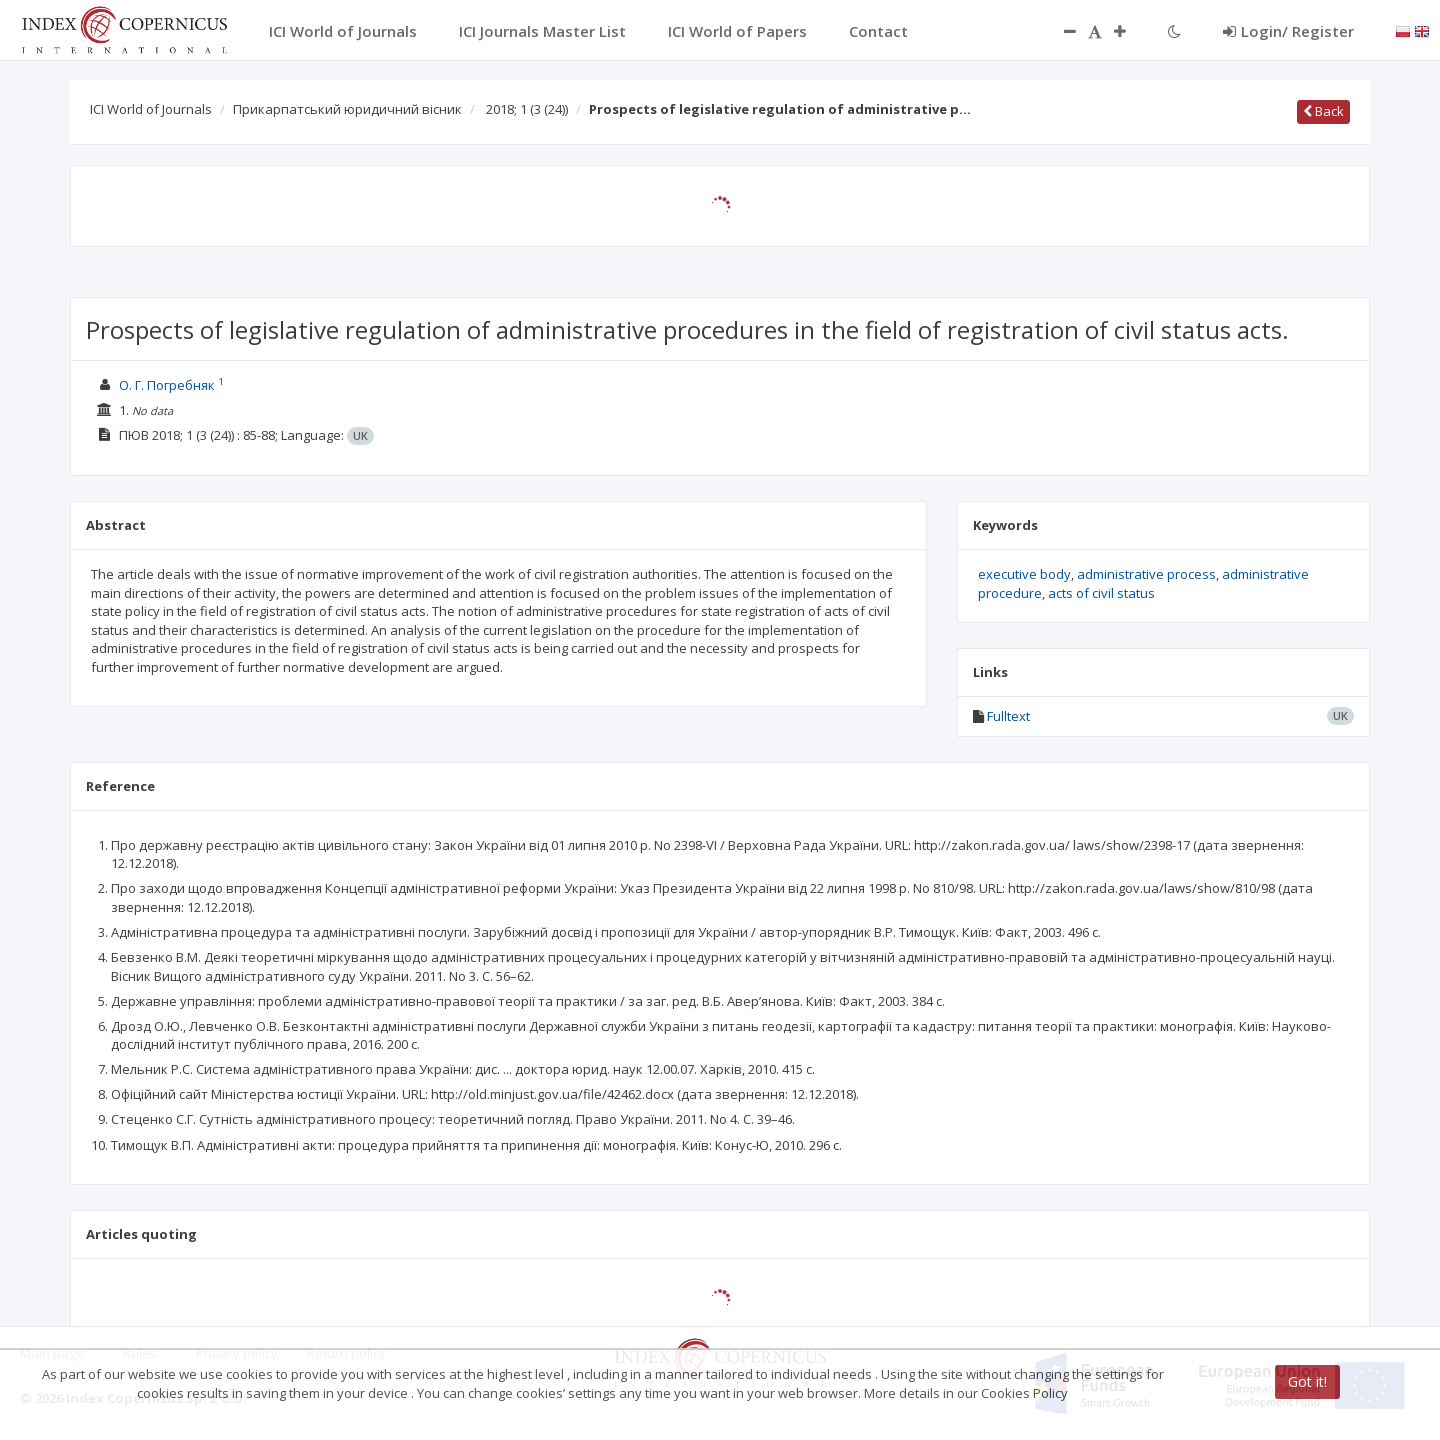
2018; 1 (527, 109)
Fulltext (1008, 716)
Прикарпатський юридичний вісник (347, 109)
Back (1323, 111)
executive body (1024, 574)
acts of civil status (1101, 593)
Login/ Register (1288, 31)
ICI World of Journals (151, 109)
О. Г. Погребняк (167, 385)
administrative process (1146, 574)
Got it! (1307, 1381)
